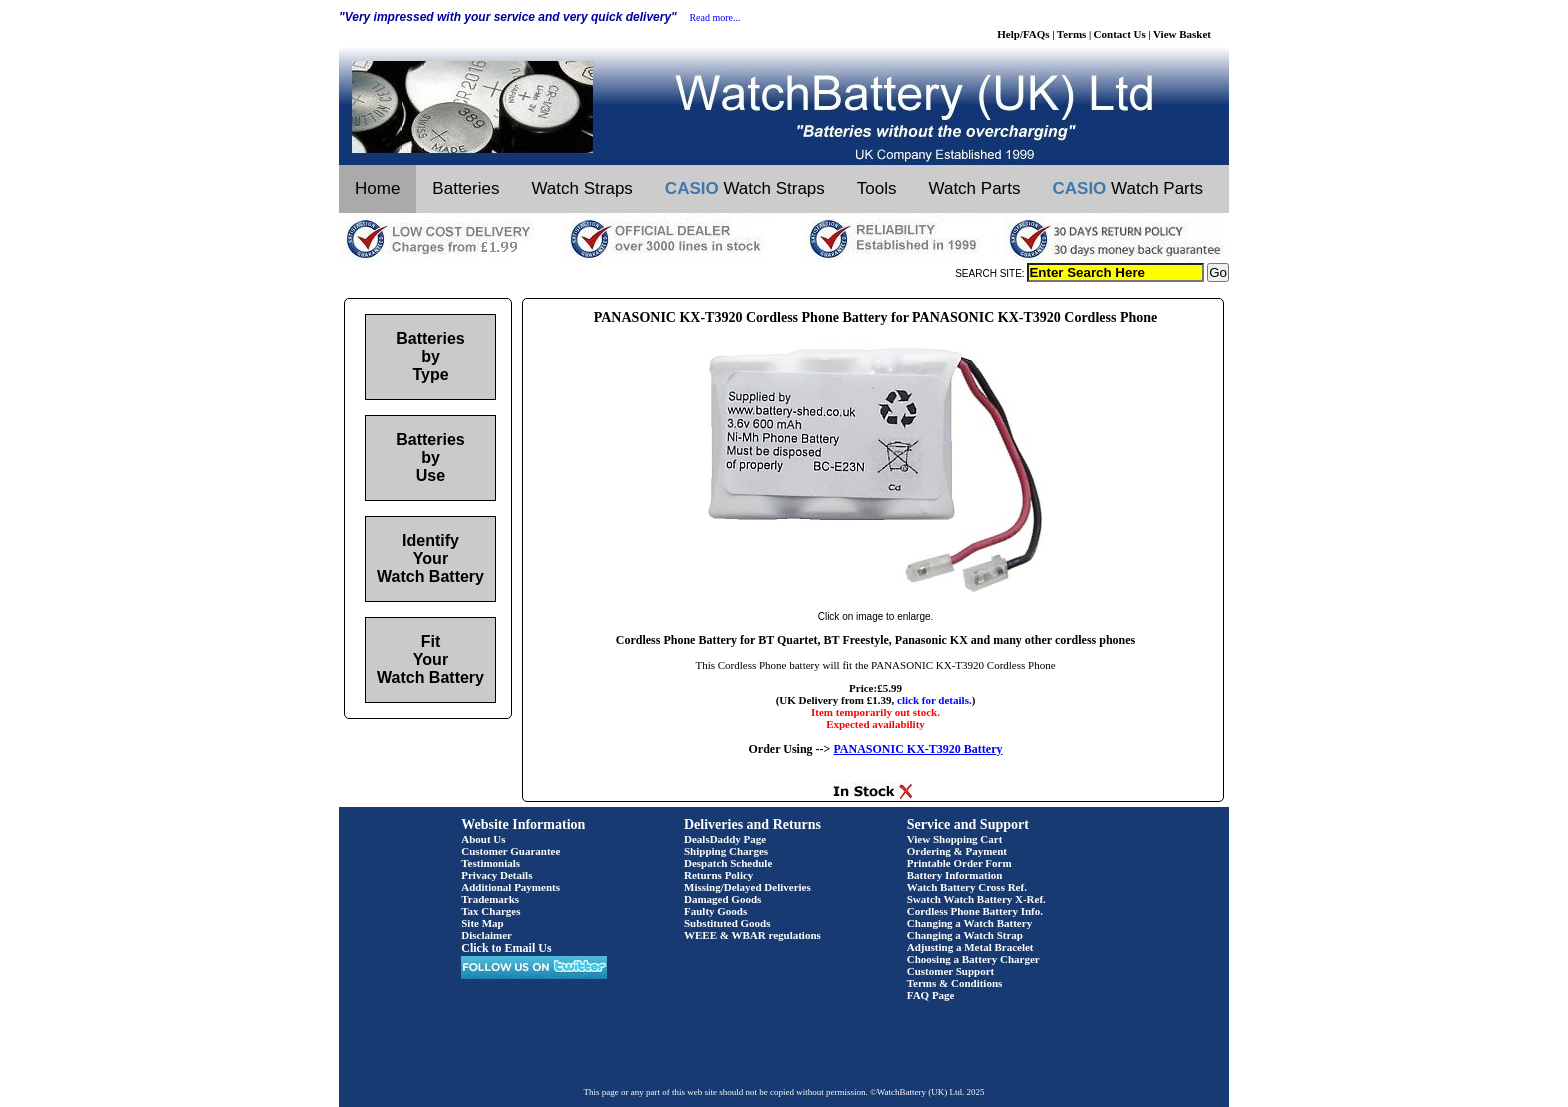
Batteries (465, 188)
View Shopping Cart (955, 839)
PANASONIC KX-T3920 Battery (917, 749)
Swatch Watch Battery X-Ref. (976, 899)
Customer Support (951, 971)
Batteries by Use (430, 457)
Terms (1072, 34)
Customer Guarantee (510, 851)
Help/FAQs (1023, 34)
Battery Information (955, 875)
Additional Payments (510, 887)
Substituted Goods (727, 923)
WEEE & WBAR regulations (752, 935)
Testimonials (490, 863)
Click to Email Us (506, 948)
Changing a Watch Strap (965, 935)
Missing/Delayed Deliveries (747, 887)
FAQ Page (931, 995)
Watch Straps (581, 188)
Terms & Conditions (955, 983)
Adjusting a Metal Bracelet (970, 947)
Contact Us (1120, 34)
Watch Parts (975, 188)
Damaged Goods (722, 899)
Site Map (482, 923)
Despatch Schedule (728, 863)
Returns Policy (718, 875)
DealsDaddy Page (725, 839)
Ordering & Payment (957, 851)
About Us (483, 839)
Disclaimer (486, 935)
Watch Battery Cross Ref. (967, 887)
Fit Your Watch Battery (430, 659)
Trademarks (490, 899)
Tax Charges (490, 911)
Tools (877, 188)
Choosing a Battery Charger (973, 959)
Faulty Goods (715, 911)
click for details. (934, 700)
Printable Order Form (959, 863)
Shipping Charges (726, 851)
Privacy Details (496, 875)
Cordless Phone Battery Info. (975, 911)
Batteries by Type (430, 356)
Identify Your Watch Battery (430, 558)
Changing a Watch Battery (969, 923)
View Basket (1182, 34)
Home (377, 188)
